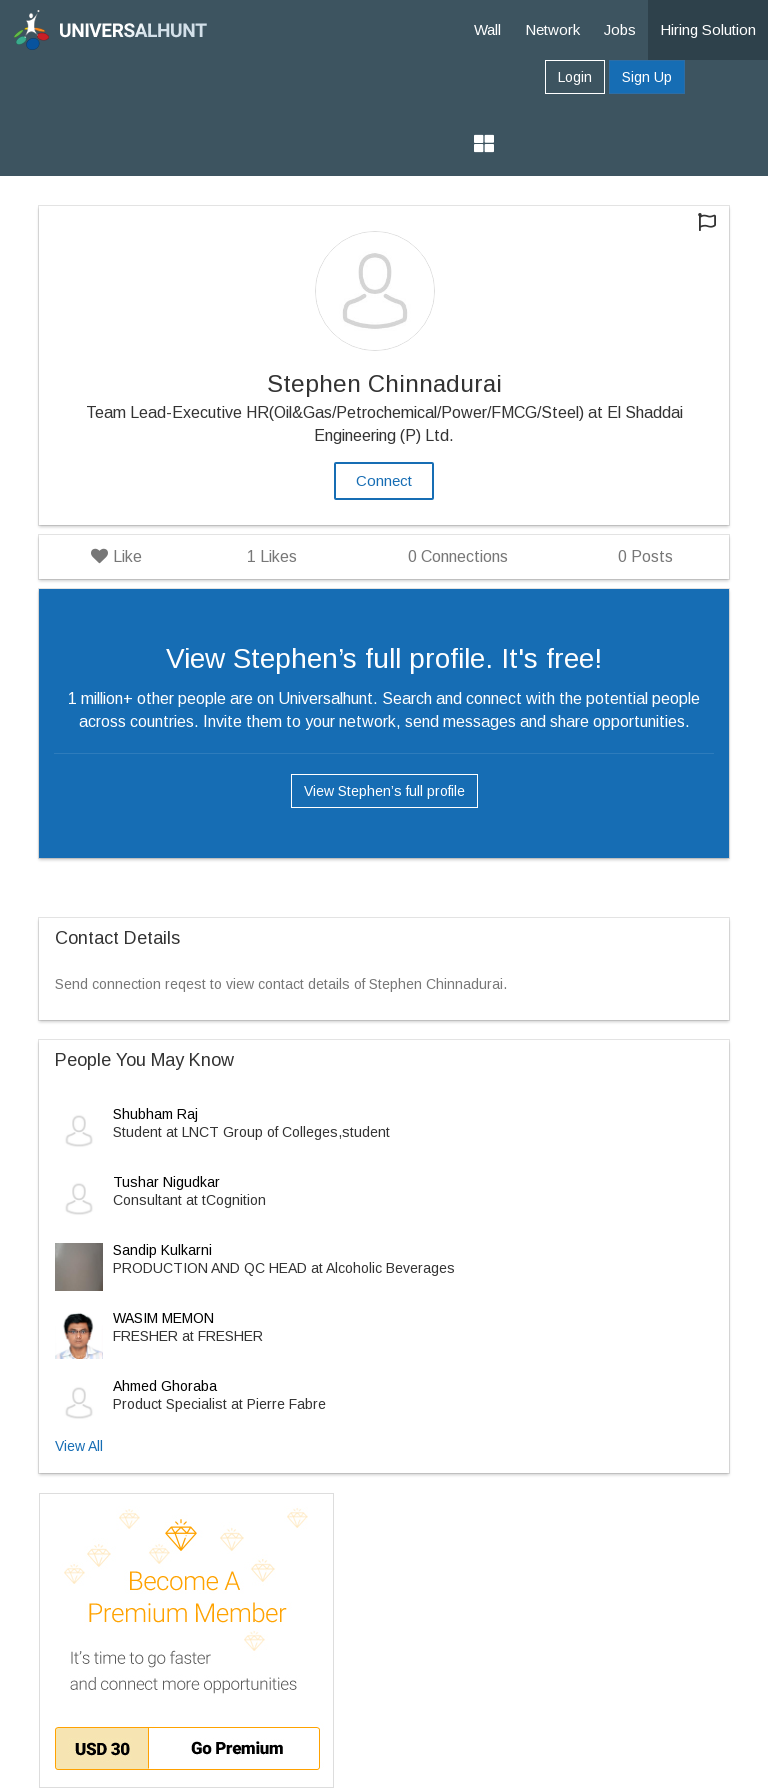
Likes (272, 556)
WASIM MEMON (163, 1318)
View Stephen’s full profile (384, 791)
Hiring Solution (708, 29)
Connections (458, 556)
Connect (384, 480)
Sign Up (647, 77)
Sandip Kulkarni (162, 1250)
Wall (487, 29)
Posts (645, 556)
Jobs (620, 29)
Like (116, 556)
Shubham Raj (155, 1114)
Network (552, 29)
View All (79, 1446)
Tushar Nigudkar (166, 1182)
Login (575, 77)
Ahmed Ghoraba (165, 1386)
